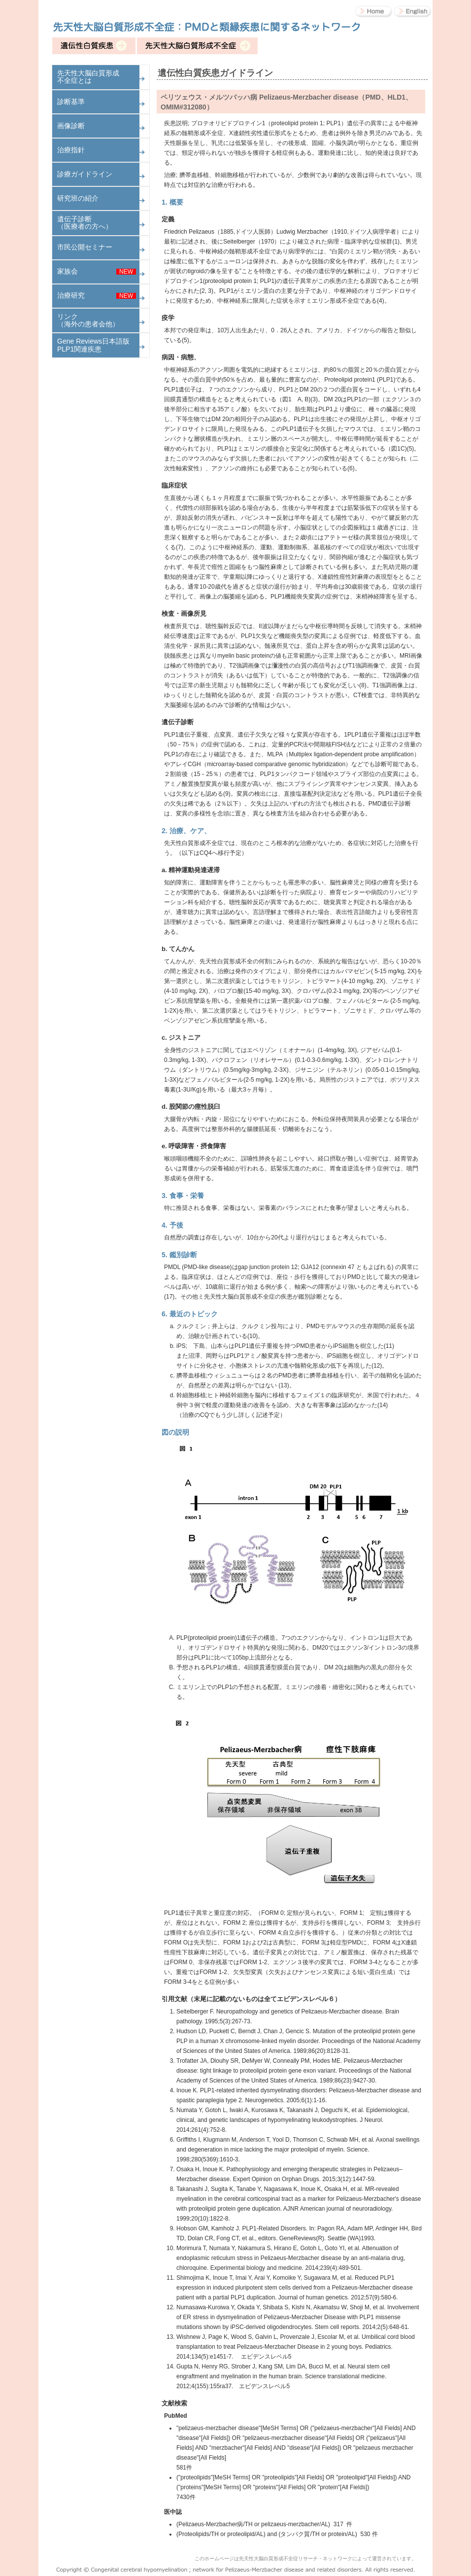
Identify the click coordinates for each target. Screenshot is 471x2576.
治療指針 (71, 150)
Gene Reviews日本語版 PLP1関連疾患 (93, 345)
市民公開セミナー (84, 247)
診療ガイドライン (84, 174)
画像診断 (71, 126)
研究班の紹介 (78, 198)
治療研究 (71, 295)
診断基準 (71, 102)
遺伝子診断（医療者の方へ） (84, 222)
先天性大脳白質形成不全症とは (88, 76)
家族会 (67, 271)
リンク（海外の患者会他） (88, 320)
